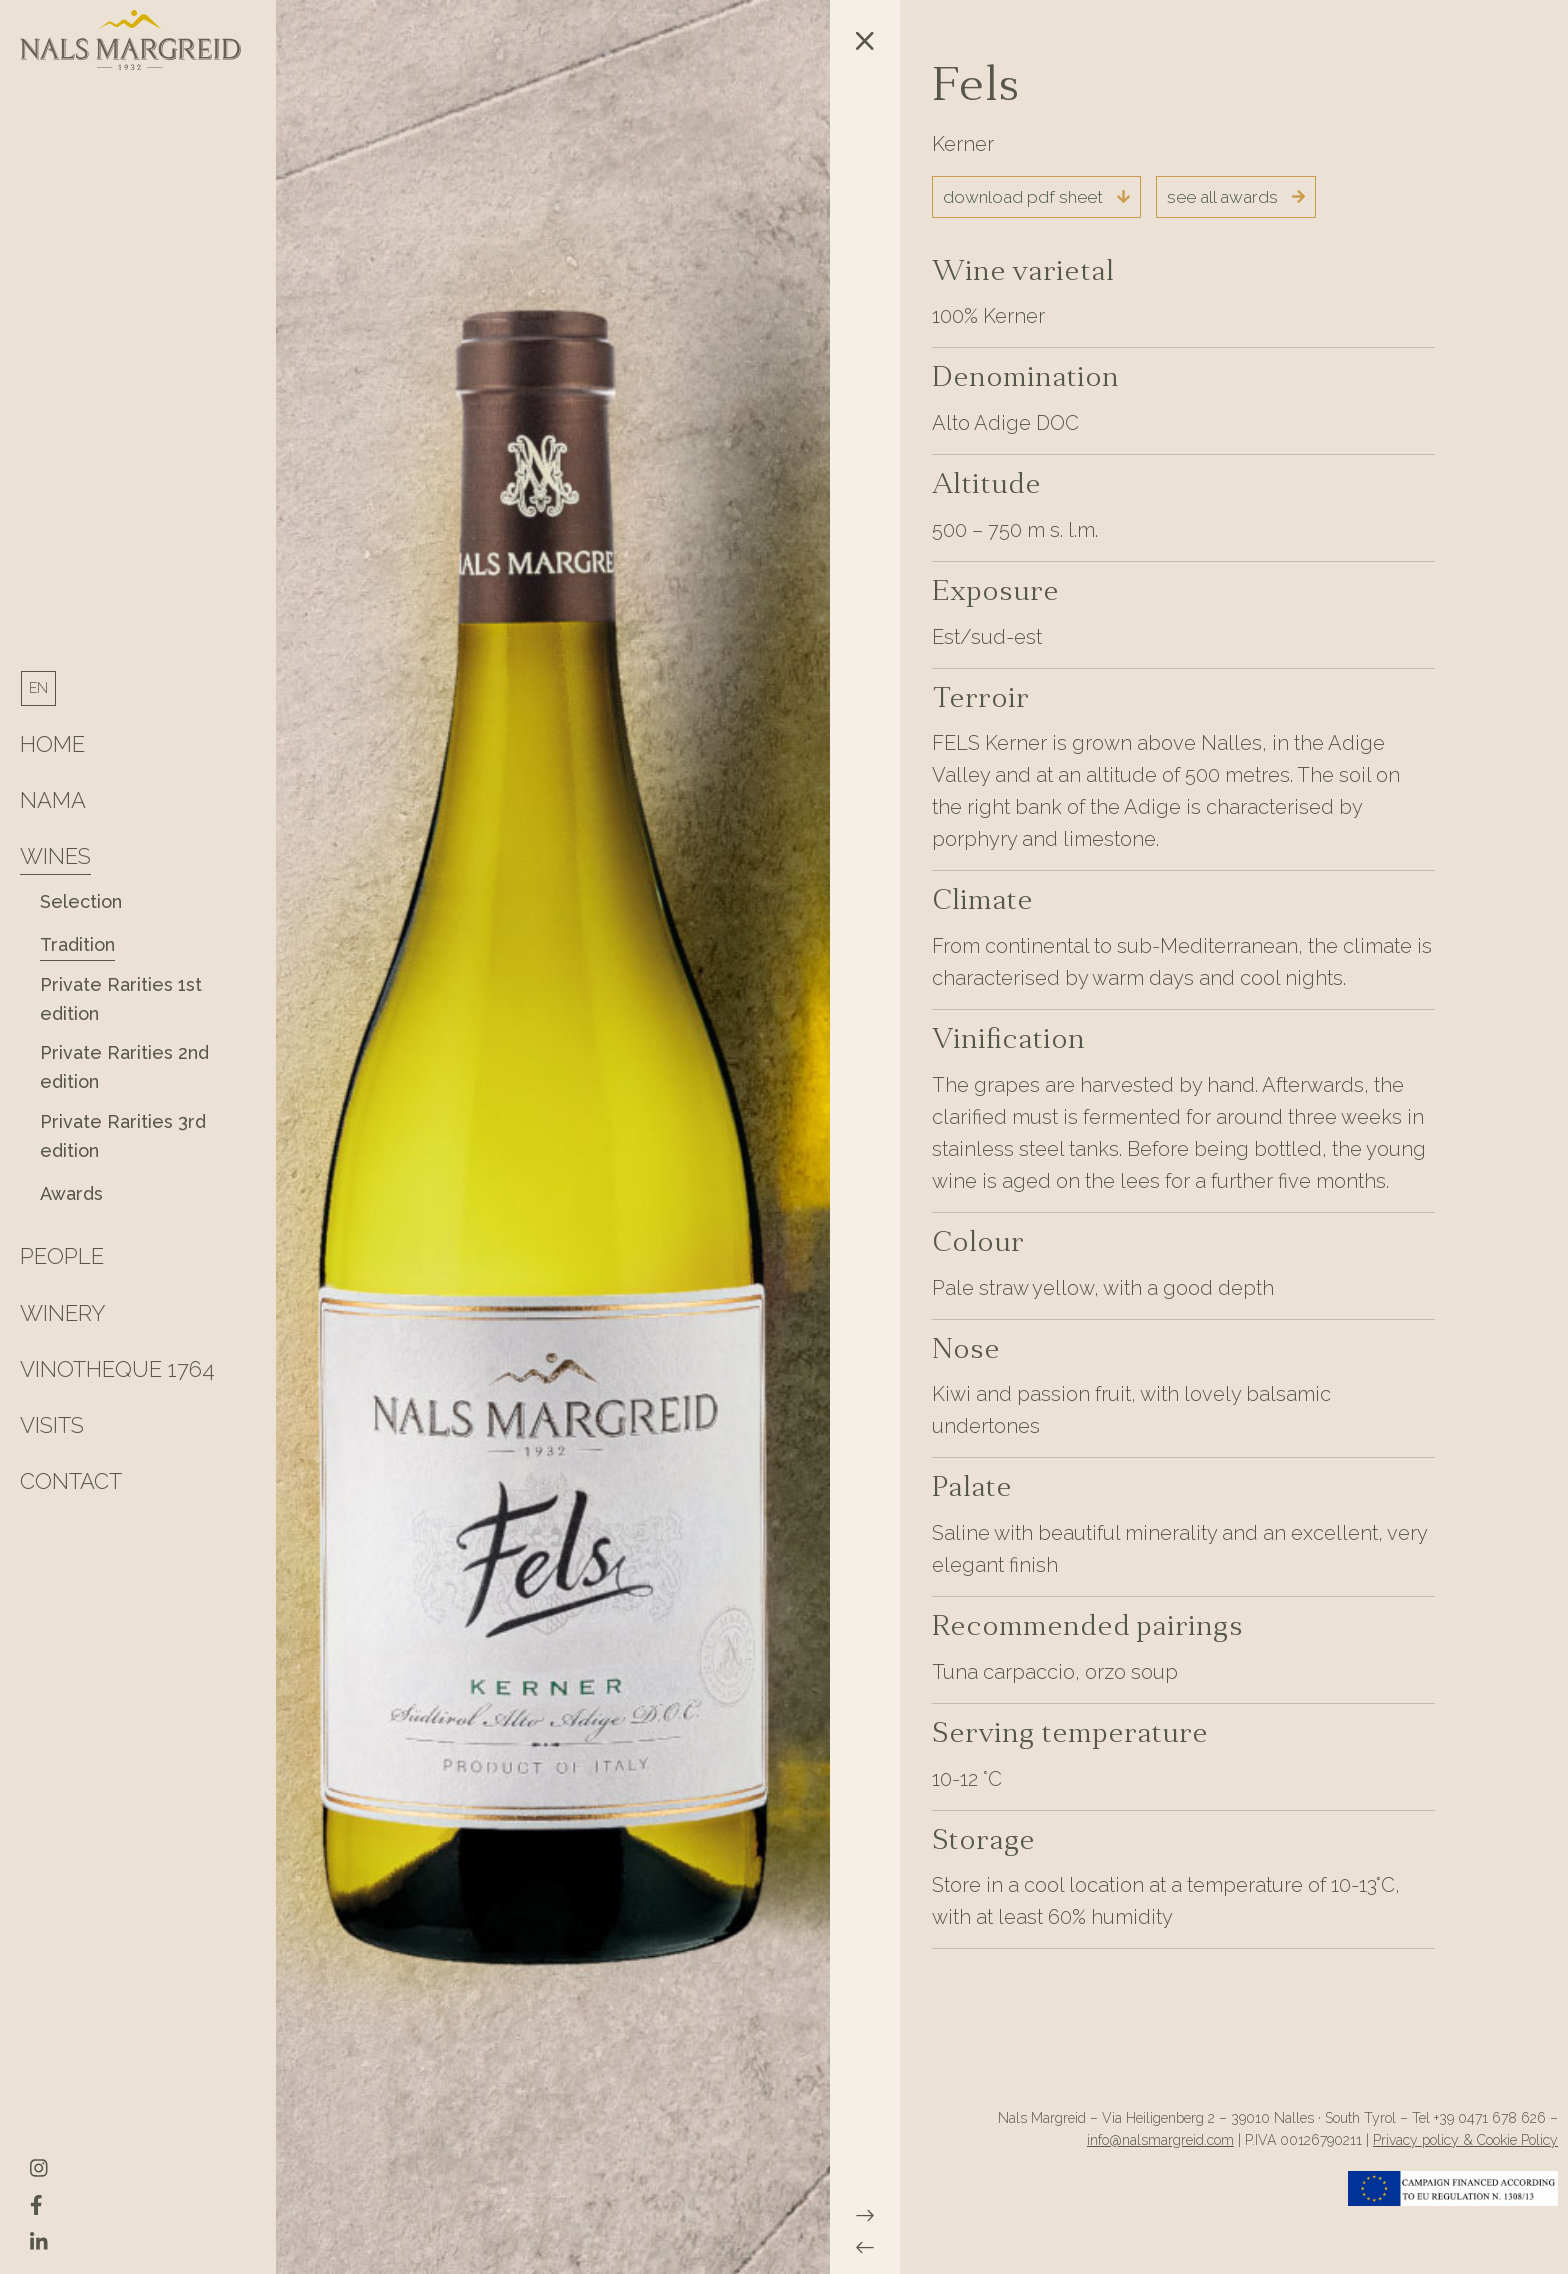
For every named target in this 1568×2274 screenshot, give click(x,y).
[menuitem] (38, 688)
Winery (63, 1313)
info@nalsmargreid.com (1160, 2140)
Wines (55, 856)
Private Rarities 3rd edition (123, 1136)
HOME (52, 744)
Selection (81, 901)
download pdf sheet (1036, 197)
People (62, 1256)
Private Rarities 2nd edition (124, 1067)
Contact (71, 1481)
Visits (52, 1425)
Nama (53, 800)
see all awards (1236, 197)
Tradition (77, 944)
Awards (71, 1193)
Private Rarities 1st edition (121, 999)
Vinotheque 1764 (117, 1369)
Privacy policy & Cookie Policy (1465, 2140)
